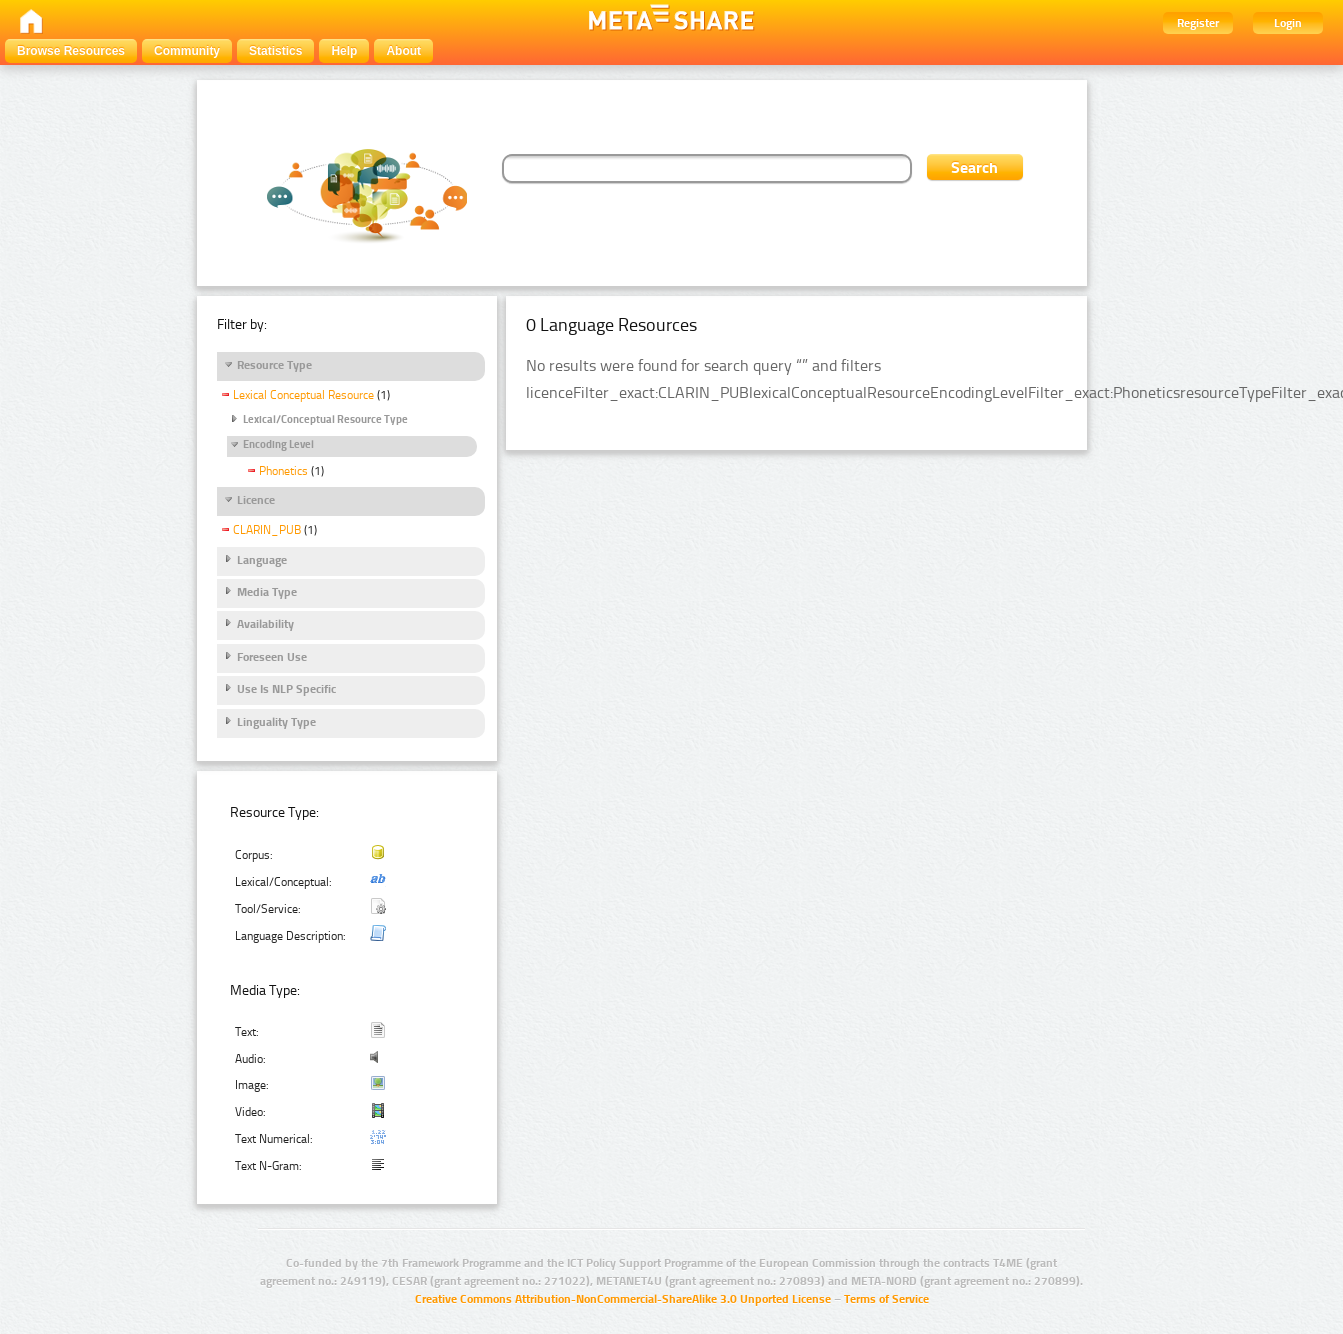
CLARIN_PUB (267, 530)
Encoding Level (278, 444)
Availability (265, 624)
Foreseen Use (272, 657)
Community (187, 51)
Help (344, 51)
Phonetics (283, 471)
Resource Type (274, 365)
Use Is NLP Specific (286, 689)
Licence (256, 500)
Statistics (275, 51)
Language (262, 560)
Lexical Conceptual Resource (303, 395)
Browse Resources (71, 51)
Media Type (267, 592)
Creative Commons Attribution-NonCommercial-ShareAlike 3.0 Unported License (623, 1299)
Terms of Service (886, 1299)
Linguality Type (276, 722)
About (403, 51)
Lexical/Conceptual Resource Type (325, 419)
